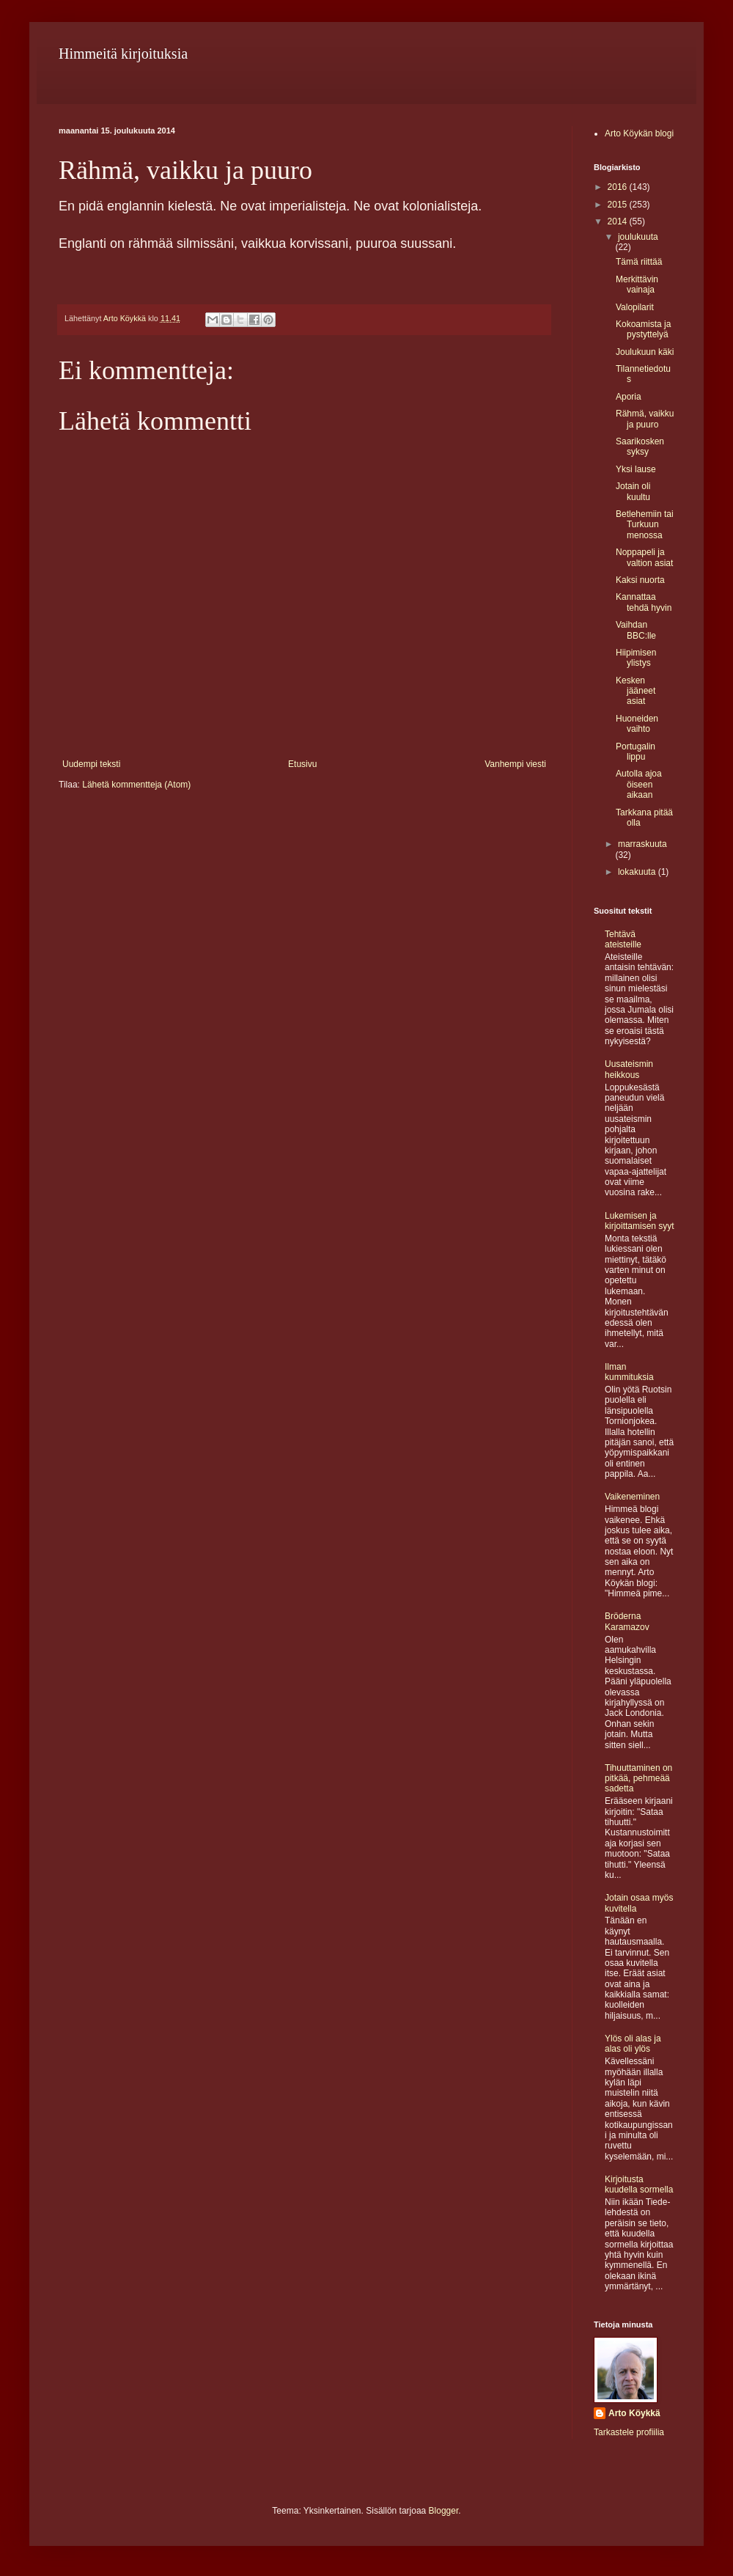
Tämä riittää (639, 262)
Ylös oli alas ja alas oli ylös (633, 2043)
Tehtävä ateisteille (623, 939)
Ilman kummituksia (629, 1372)
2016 (619, 187)
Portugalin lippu (635, 751)
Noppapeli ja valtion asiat (644, 557)
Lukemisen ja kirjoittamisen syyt (639, 1221)
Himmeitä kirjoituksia (123, 53)
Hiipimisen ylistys (636, 657)
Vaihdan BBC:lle (636, 630)
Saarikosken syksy (640, 446)
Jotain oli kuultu (633, 491)
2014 (619, 221)
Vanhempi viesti (515, 764)
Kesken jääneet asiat (635, 691)
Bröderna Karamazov (627, 1621)
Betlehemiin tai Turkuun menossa (645, 524)
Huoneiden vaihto (637, 723)
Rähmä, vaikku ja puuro (645, 418)
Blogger (444, 2511)
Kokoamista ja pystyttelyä (643, 329)
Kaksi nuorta (640, 580)
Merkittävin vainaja (637, 284)
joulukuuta (638, 237)
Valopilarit (635, 307)
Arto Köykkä (634, 2413)
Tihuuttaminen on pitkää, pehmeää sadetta (638, 1778)
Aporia (628, 397)
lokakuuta (638, 872)
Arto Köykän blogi (639, 133)
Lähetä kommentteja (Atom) (136, 784)
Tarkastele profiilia (629, 2432)
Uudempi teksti (91, 764)
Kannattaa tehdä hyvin (643, 602)
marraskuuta (642, 844)
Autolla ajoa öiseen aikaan (639, 784)
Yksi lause (636, 469)
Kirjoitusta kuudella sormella (639, 2184)
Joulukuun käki (645, 352)
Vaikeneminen (632, 1496)
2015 (619, 204)
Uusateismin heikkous (629, 1069)
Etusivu (302, 764)
